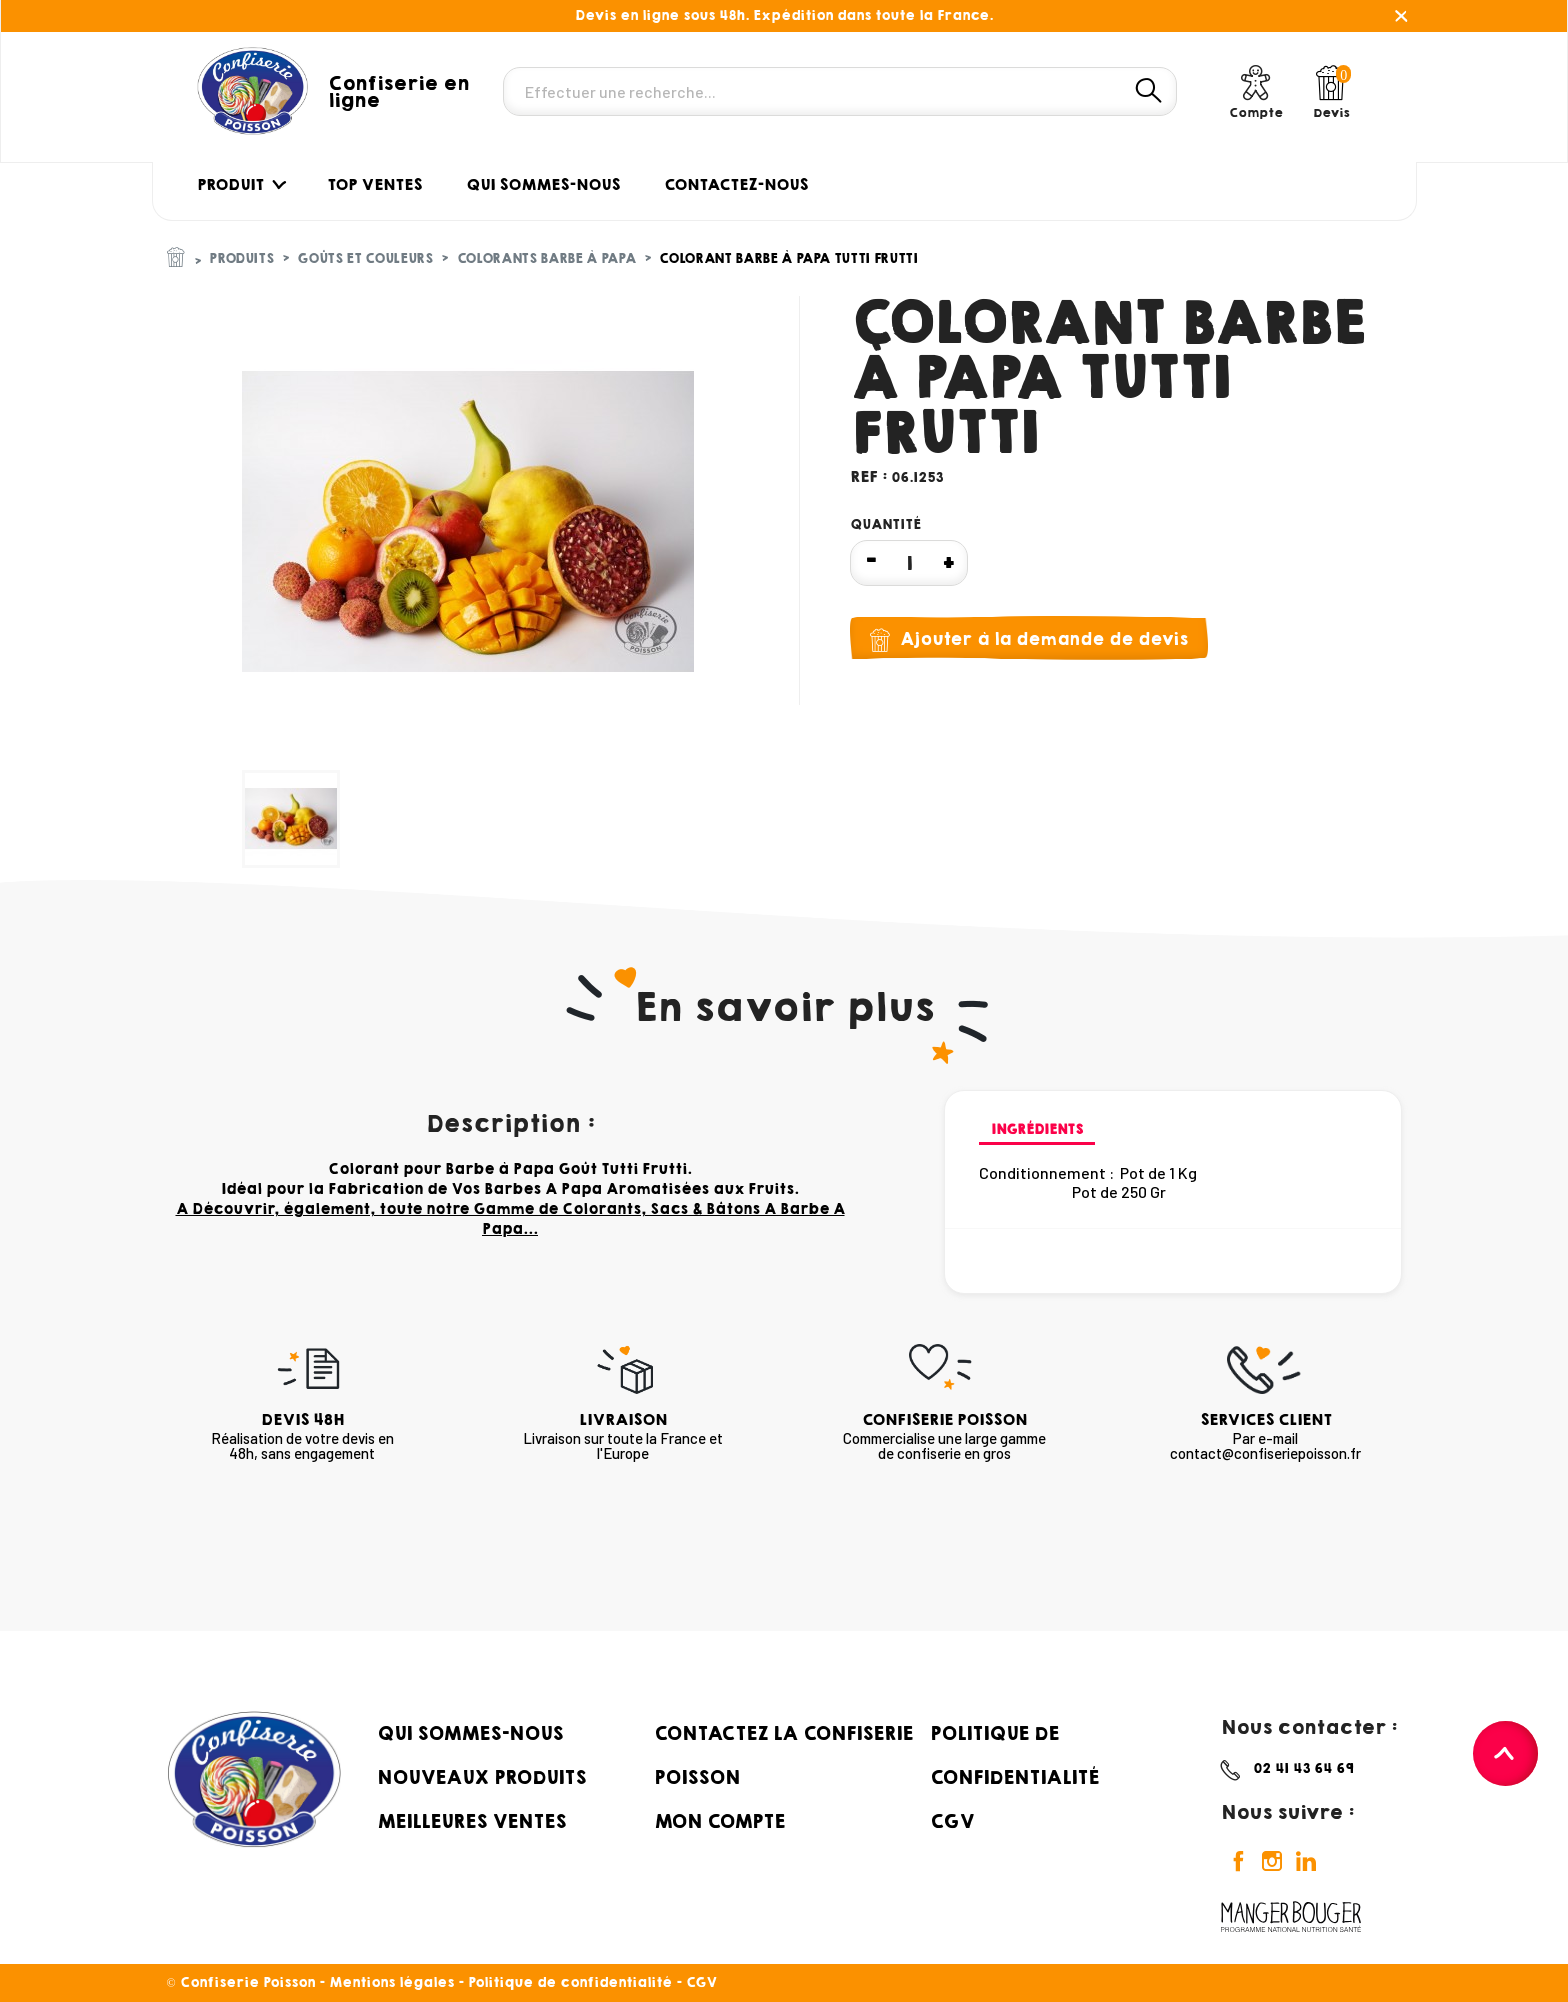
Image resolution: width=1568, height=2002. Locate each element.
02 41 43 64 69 (1303, 1768)
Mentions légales (391, 1982)
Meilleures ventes (471, 1821)
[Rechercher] (840, 91)
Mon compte (719, 1821)
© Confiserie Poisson (243, 1982)
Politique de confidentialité (570, 1982)
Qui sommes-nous (470, 1733)
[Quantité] (909, 563)
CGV (952, 1821)
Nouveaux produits (481, 1777)
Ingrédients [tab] (1037, 1129)
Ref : (868, 476)
